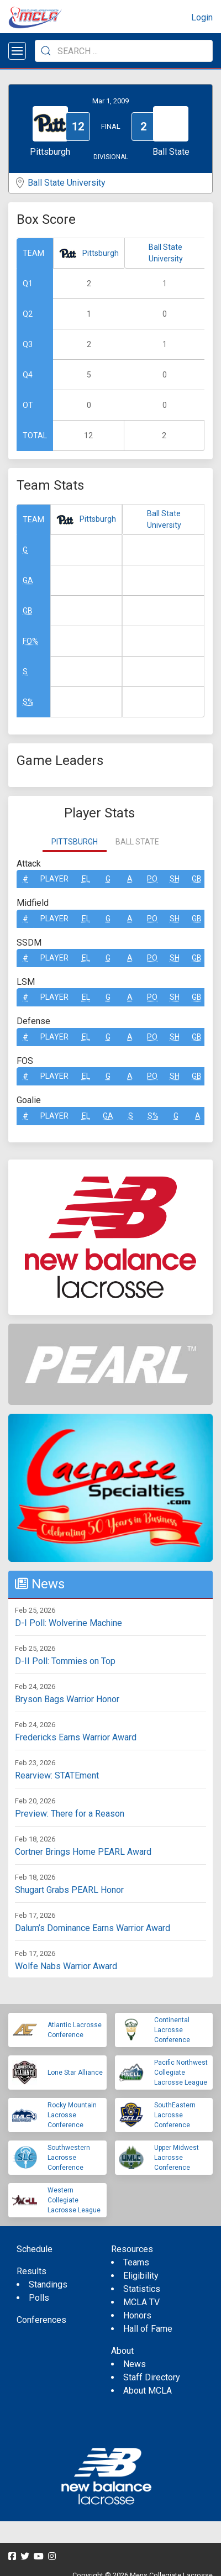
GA (28, 580)
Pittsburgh (100, 253)
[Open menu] (17, 51)
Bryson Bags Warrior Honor (67, 1699)
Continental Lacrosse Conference (172, 2030)
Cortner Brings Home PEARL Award (83, 1851)
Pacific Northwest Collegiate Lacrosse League (181, 2072)
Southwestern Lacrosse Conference (69, 2157)
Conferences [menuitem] (41, 2320)
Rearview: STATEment (57, 1775)
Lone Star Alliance (75, 2072)
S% (28, 701)
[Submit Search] (46, 51)
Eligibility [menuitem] (141, 2275)
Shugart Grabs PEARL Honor (69, 1890)
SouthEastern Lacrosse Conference (175, 2115)
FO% (30, 641)
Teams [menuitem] (136, 2262)
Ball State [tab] (137, 841)
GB (28, 610)
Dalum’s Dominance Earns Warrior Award (92, 1928)
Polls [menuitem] (39, 2297)
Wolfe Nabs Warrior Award (66, 1966)
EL (86, 878)
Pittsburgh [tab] (74, 841)
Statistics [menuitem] (141, 2289)
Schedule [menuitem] (34, 2249)
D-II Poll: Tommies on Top (65, 1661)
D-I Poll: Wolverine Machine (68, 1623)
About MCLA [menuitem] (147, 2390)
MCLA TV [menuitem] (141, 2302)
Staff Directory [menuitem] (151, 2377)
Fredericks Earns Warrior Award (75, 1737)
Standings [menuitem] (48, 2284)
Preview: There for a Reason (69, 1813)
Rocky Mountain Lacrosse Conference (72, 2115)
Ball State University (67, 182)
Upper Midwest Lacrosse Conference (176, 2157)
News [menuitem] (134, 2364)
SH (175, 878)
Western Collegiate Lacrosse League (74, 2200)
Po (152, 878)
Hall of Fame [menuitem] (147, 2328)
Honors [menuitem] (137, 2315)
